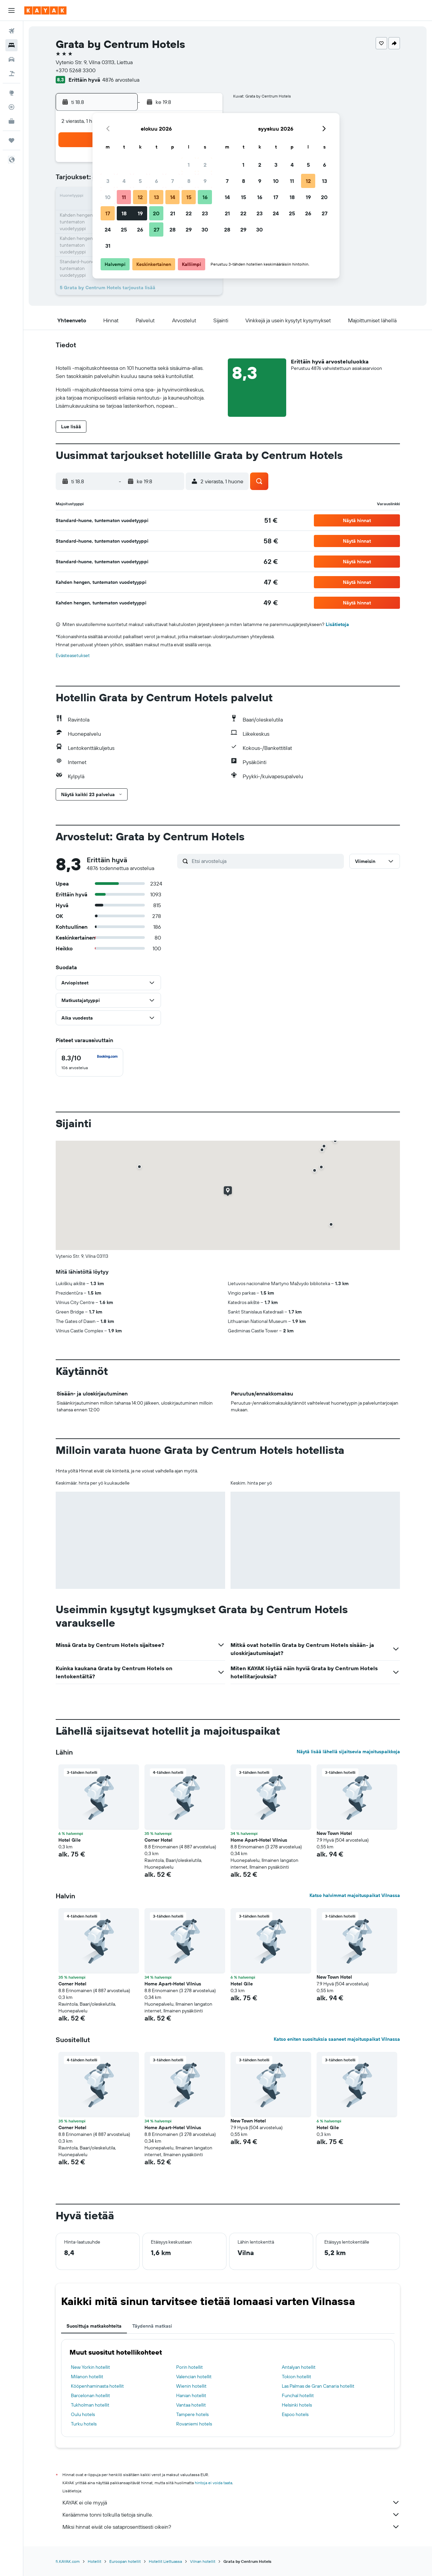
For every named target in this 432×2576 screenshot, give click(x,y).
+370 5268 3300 (76, 70)
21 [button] (172, 213)
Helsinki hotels (297, 2405)
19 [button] (140, 213)
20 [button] (156, 213)
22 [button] (189, 213)
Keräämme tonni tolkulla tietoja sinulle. (231, 2515)
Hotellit (94, 2561)
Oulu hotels (83, 2414)
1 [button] (189, 164)
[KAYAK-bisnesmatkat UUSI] (11, 121)
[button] (11, 10)
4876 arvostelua (120, 79)
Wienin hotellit (191, 2386)
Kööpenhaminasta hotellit (97, 2386)
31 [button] (107, 245)
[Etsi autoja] (11, 59)
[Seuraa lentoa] (11, 107)
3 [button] (107, 181)
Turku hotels (84, 2424)
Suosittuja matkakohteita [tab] (94, 2326)
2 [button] (205, 164)
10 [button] (108, 197)
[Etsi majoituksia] (11, 45)
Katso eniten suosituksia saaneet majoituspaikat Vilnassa (337, 2039)
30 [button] (204, 229)
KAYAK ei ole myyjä (231, 2502)
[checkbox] (89, 1062)
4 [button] (124, 181)
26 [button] (140, 229)
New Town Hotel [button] (334, 1833)
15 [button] (188, 197)
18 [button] (124, 213)
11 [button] (124, 197)
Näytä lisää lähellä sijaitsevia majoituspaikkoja (348, 1751)
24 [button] (108, 229)
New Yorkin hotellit (90, 2367)
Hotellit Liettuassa (165, 2561)
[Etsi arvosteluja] (266, 861)
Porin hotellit (189, 2367)
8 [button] (188, 181)
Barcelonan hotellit (90, 2395)
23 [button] (205, 213)
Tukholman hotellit (90, 2405)
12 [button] (140, 197)
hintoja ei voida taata (213, 2482)
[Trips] (11, 140)
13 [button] (156, 197)
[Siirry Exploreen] (11, 93)
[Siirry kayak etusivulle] (45, 10)
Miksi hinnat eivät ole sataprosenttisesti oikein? (231, 2527)
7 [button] (172, 181)
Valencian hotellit (194, 2377)
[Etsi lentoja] (11, 31)
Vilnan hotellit (202, 2561)
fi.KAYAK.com (68, 2561)
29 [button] (189, 229)
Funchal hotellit (298, 2395)
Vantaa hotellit (191, 2405)
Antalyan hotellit (299, 2367)
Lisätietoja (337, 624)
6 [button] (156, 181)
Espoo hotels (295, 2414)
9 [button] (205, 181)
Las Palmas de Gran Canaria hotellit (318, 2386)
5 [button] (140, 181)
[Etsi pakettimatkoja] (11, 73)
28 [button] (172, 229)
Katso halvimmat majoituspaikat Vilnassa (354, 1895)
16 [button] (205, 197)
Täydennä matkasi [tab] (152, 2326)
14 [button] (172, 197)
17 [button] (107, 213)
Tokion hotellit (296, 2377)
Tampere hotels (192, 2414)
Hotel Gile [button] (69, 1840)
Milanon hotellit (87, 2377)
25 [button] (124, 229)
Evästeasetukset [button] (73, 655)
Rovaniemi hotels (194, 2424)
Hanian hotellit (191, 2395)
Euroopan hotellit (125, 2561)
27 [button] (156, 229)
